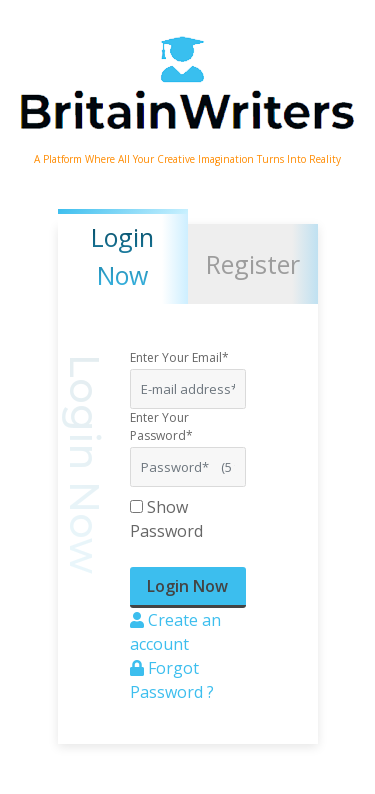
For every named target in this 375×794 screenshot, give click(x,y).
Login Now (187, 586)
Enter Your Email (179, 357)
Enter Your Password (161, 426)
